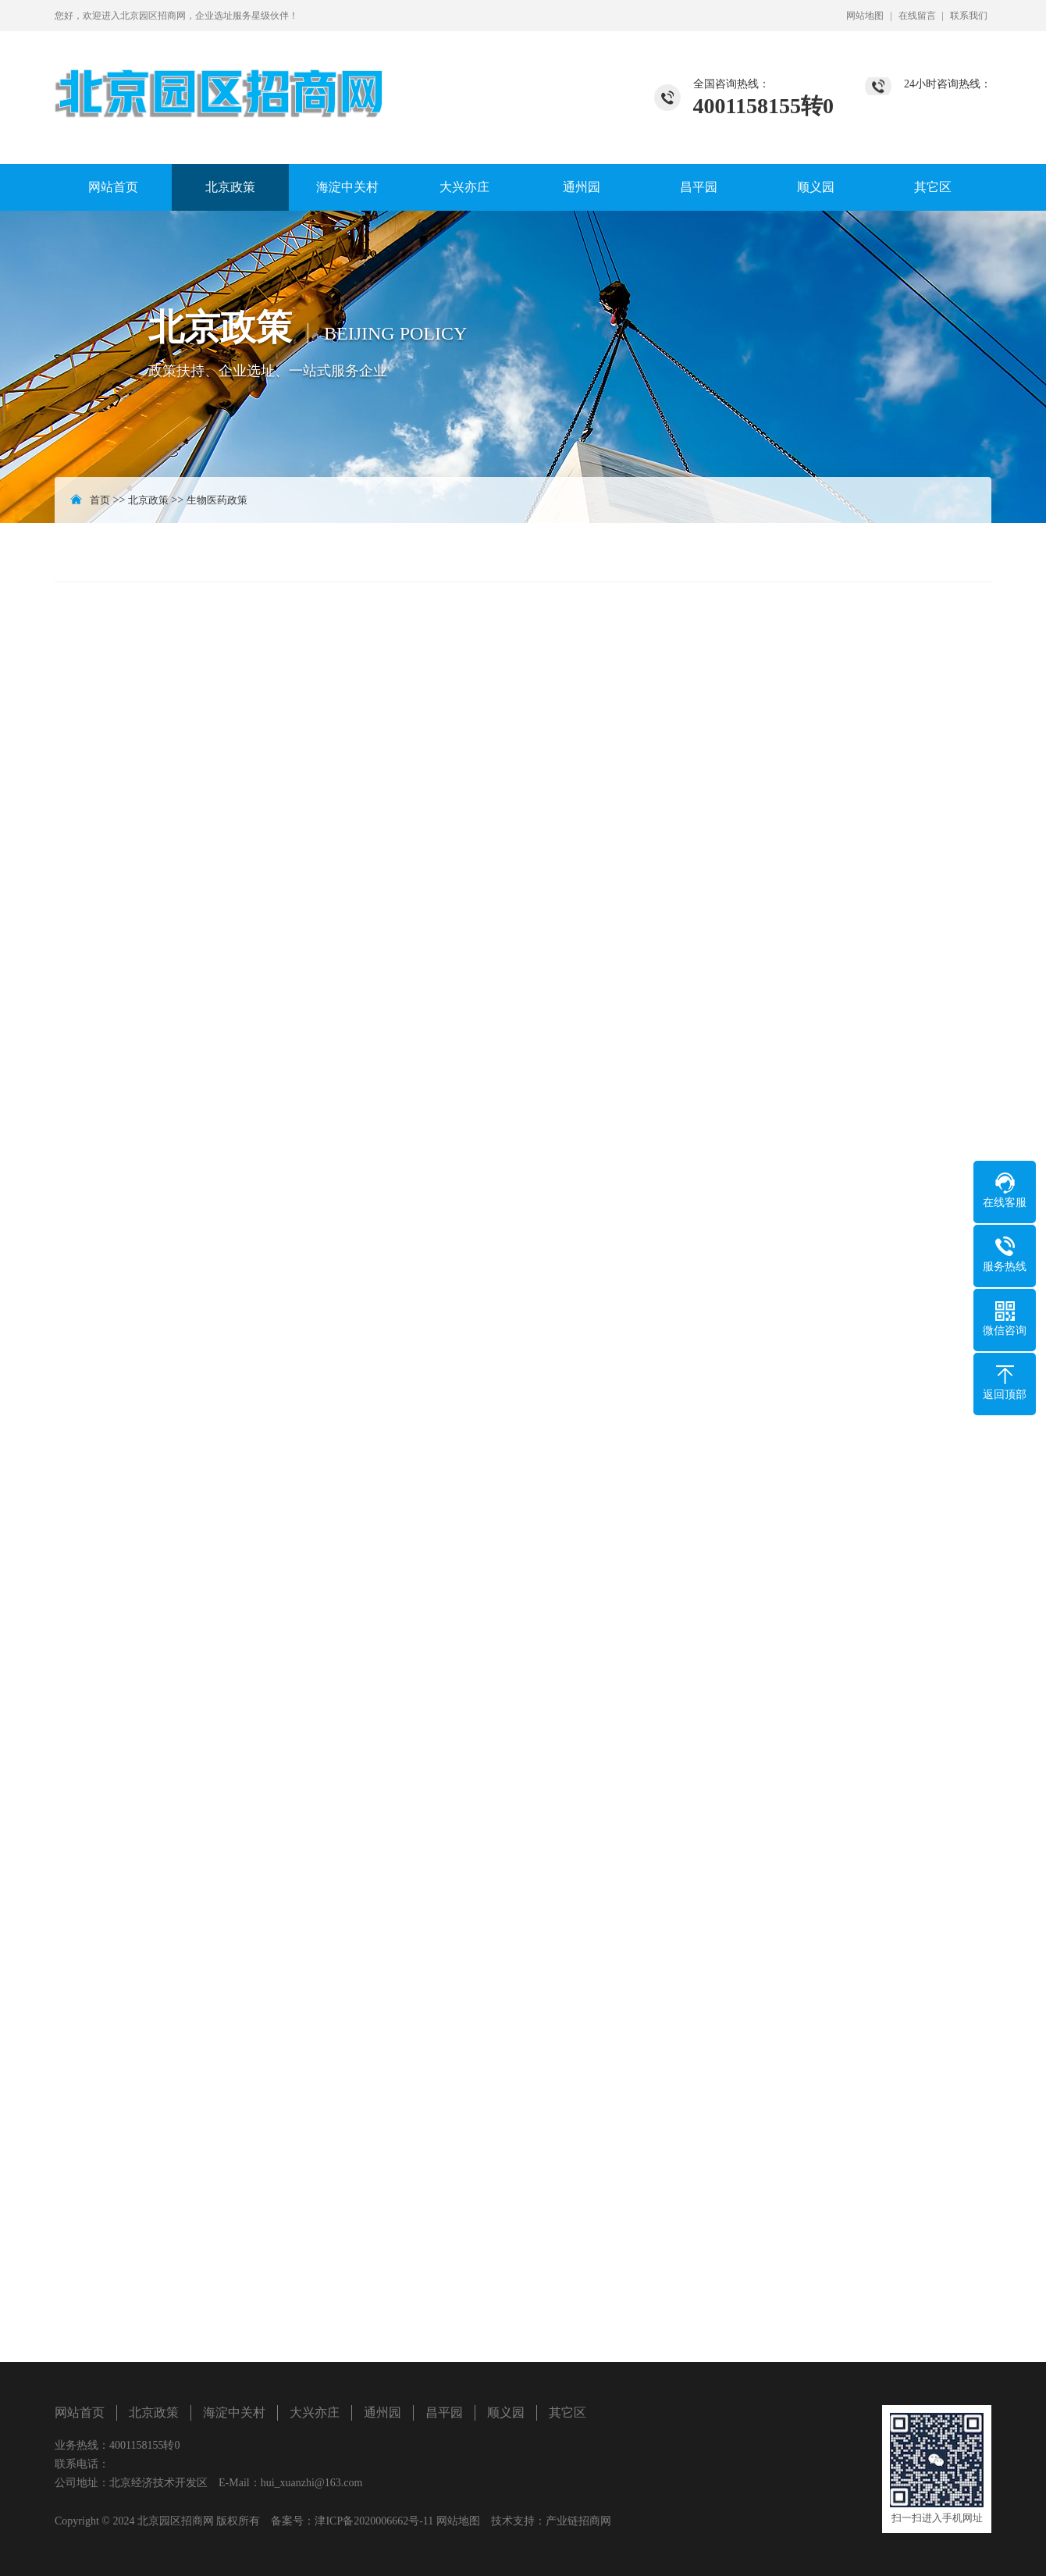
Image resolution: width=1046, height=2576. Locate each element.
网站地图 (865, 15)
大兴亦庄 (464, 187)
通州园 (581, 187)
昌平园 (698, 187)
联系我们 (968, 15)
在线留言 (917, 15)
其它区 (933, 187)
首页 (100, 500)
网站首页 (113, 187)
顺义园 (815, 187)
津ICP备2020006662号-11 (374, 2521)
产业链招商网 (578, 2521)
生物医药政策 (217, 500)
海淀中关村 (347, 187)
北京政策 (230, 187)
